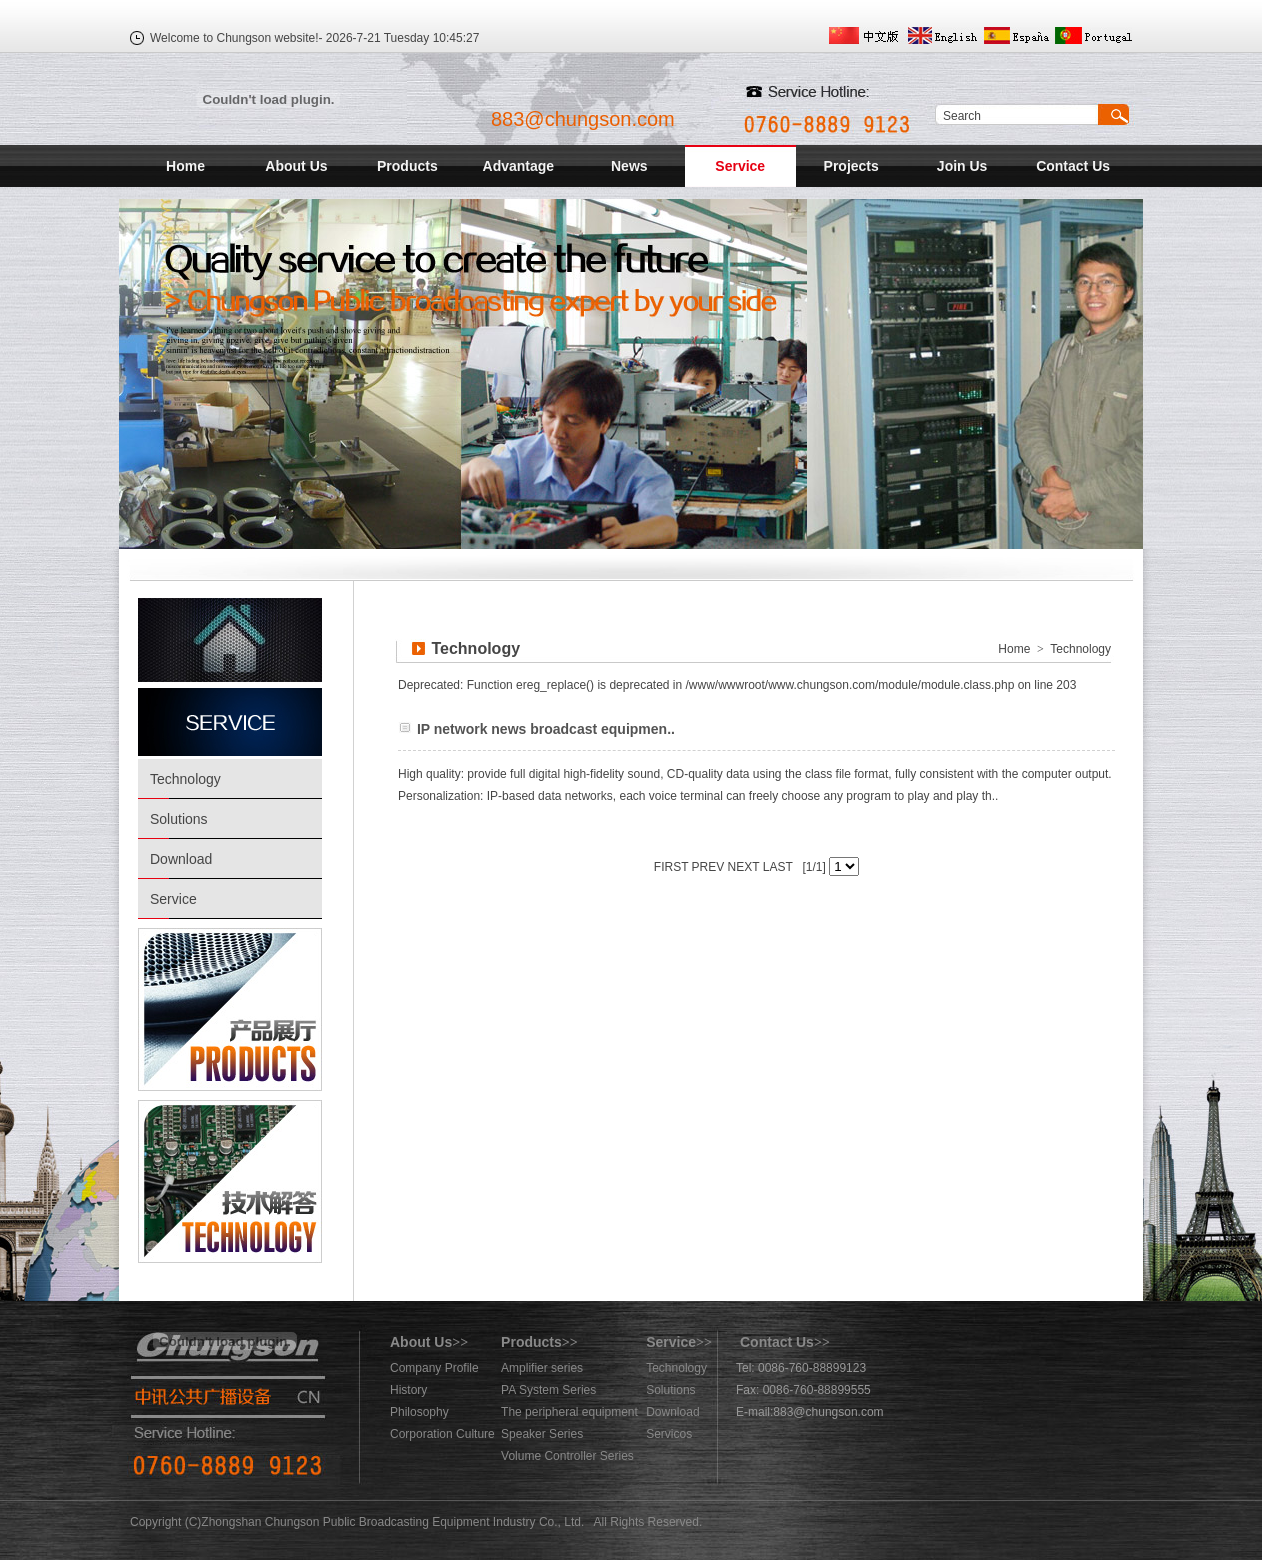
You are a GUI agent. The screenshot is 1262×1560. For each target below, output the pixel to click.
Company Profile (434, 1368)
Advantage (519, 166)
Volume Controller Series (567, 1456)
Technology (185, 779)
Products (407, 166)
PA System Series (548, 1390)
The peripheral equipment (569, 1412)
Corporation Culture (442, 1434)
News (629, 166)
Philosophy (419, 1412)
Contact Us (1073, 166)
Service (740, 166)
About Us (296, 166)
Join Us (962, 166)
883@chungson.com (583, 119)
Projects (851, 166)
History (408, 1390)
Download (181, 859)
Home (185, 166)
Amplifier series (542, 1368)
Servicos (669, 1434)
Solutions (179, 819)
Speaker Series (542, 1434)
